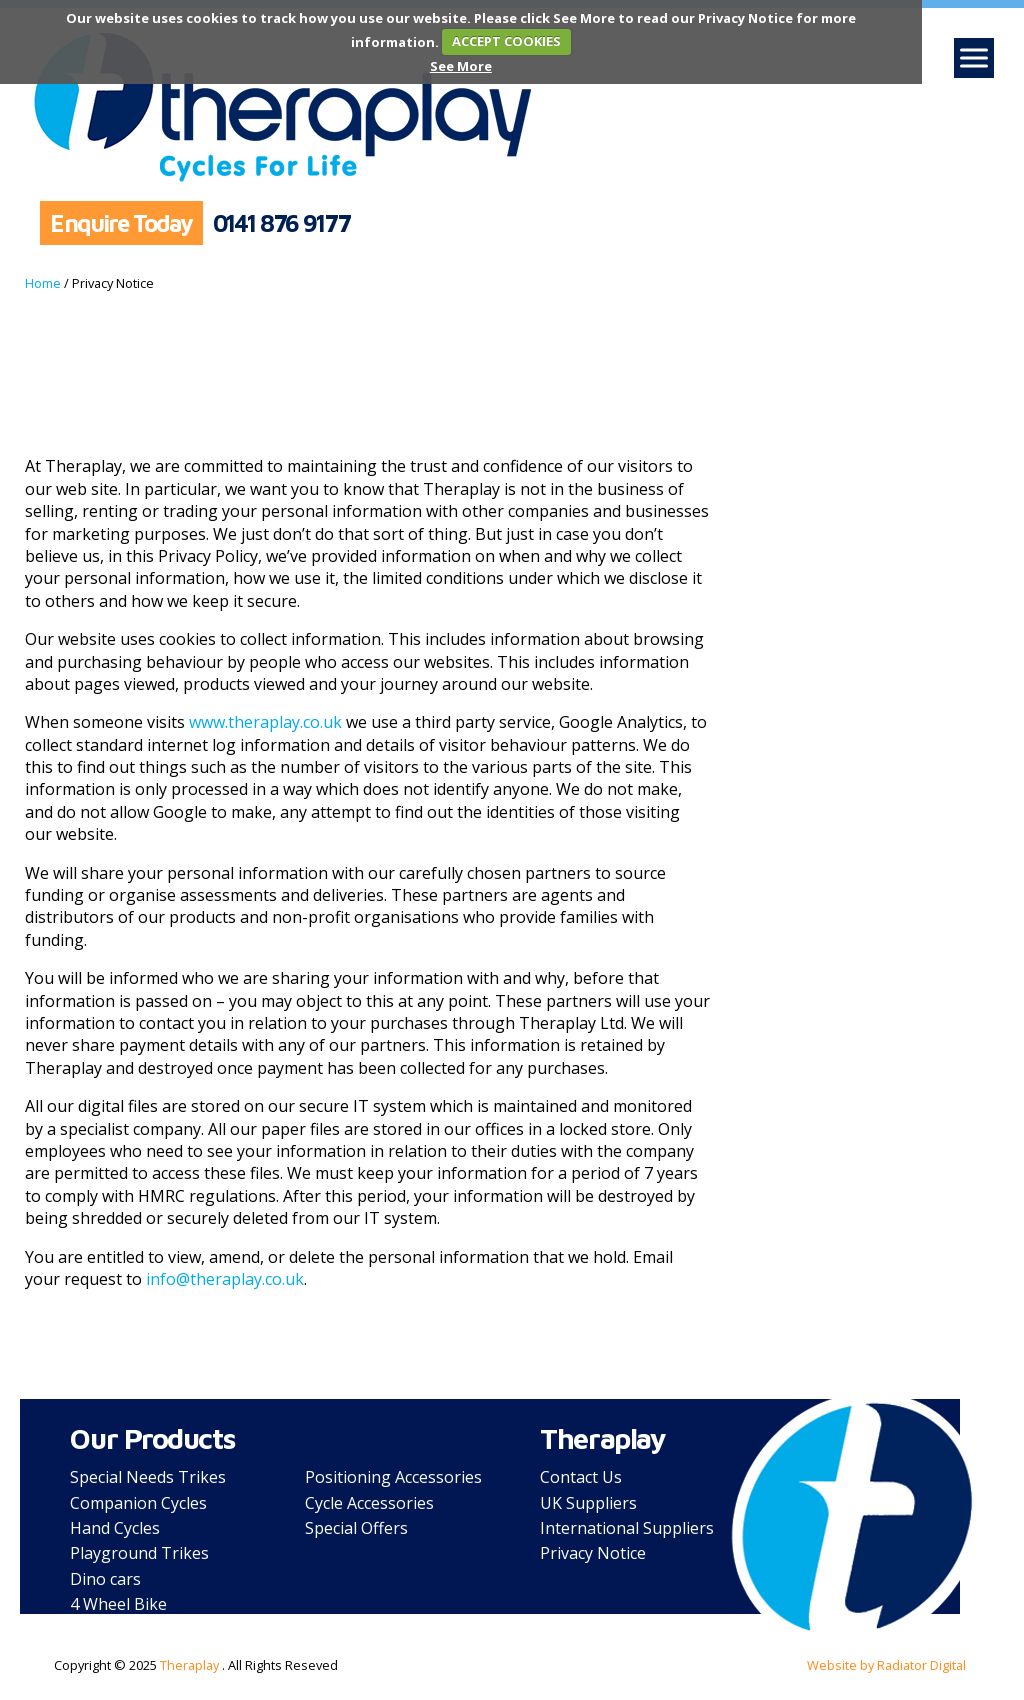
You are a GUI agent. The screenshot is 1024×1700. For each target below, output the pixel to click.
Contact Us (581, 1477)
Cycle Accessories (369, 1503)
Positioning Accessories (393, 1477)
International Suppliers (627, 1528)
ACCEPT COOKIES (506, 41)
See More (461, 66)
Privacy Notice (593, 1553)
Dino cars (105, 1579)
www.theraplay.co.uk (265, 722)
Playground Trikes (139, 1553)
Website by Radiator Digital (886, 1665)
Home (43, 283)
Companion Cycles (138, 1503)
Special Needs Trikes (148, 1477)
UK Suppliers (588, 1503)
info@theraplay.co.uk (225, 1279)
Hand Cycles (115, 1528)
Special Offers (356, 1528)
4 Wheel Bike (118, 1604)
